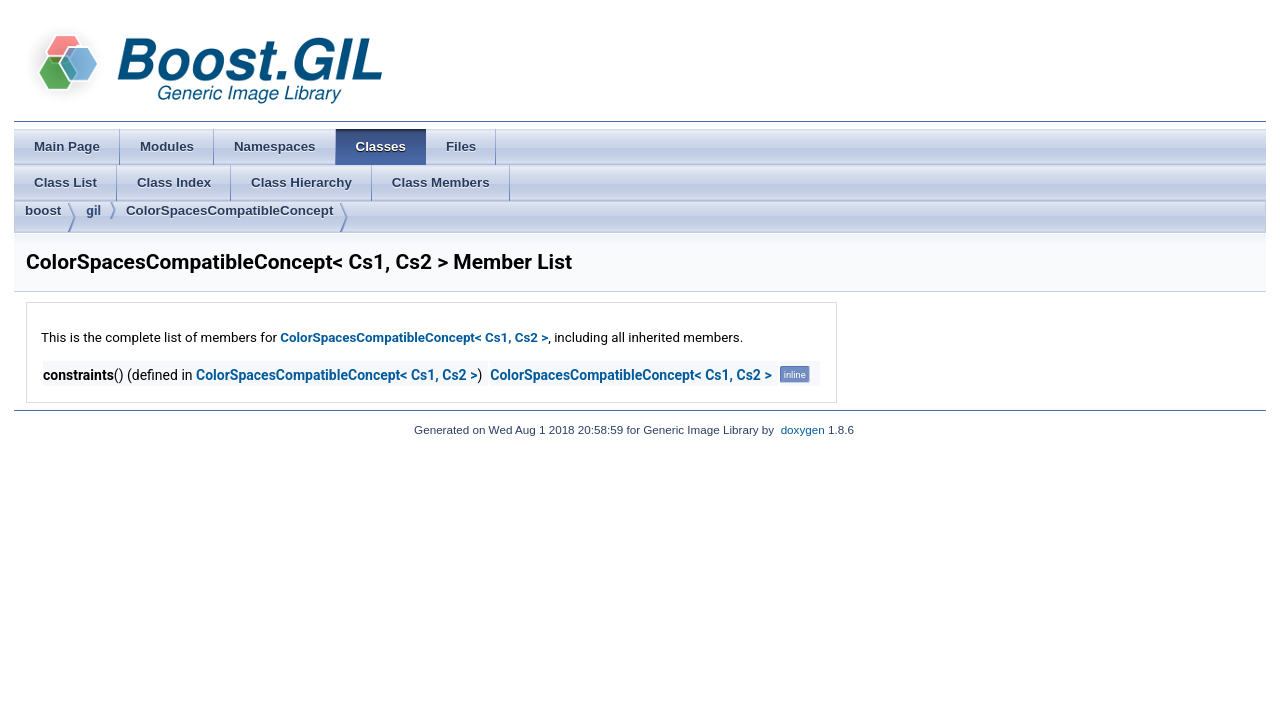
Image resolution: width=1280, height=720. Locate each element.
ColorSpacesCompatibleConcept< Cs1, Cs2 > (414, 337)
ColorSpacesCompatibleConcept (229, 210)
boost (43, 210)
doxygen (803, 429)
